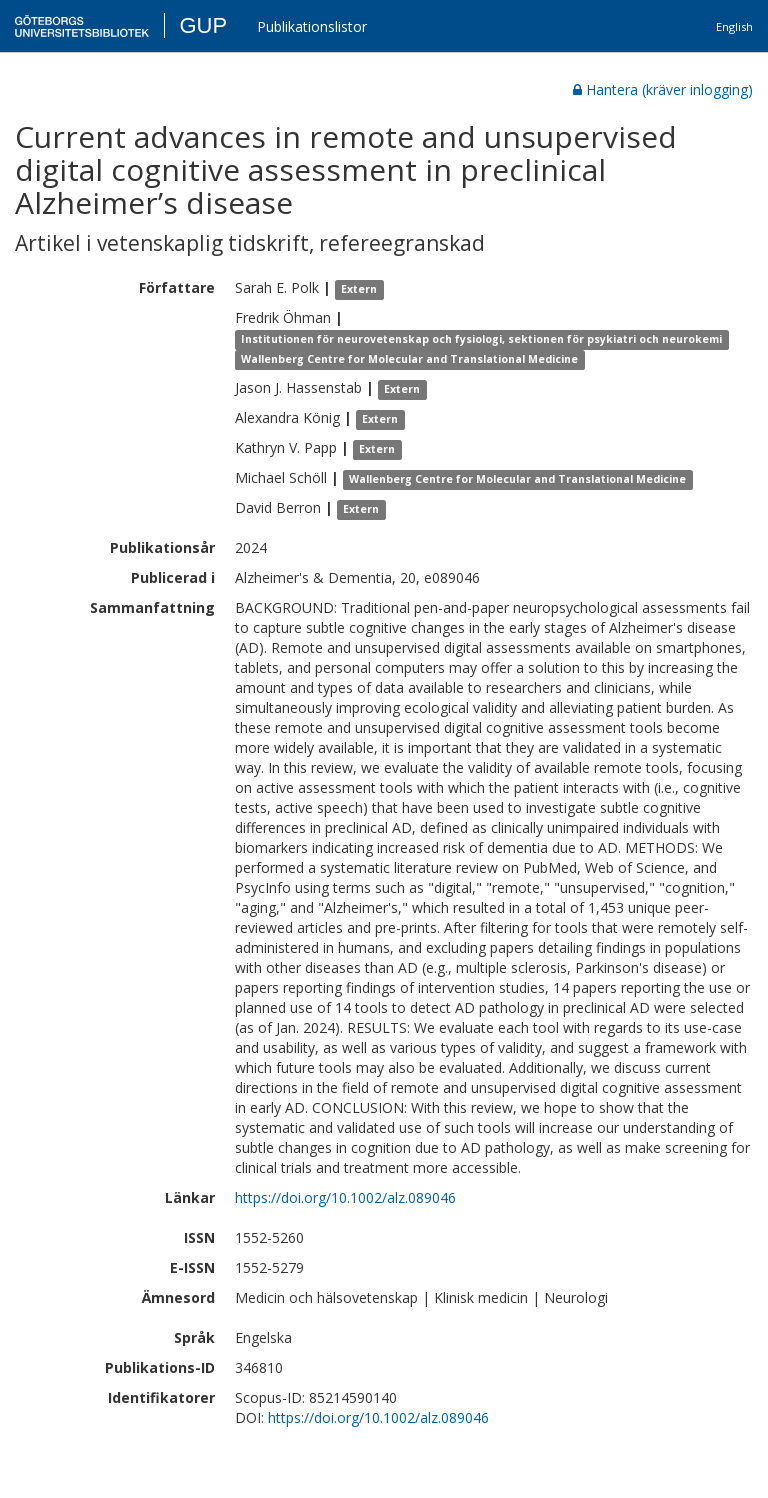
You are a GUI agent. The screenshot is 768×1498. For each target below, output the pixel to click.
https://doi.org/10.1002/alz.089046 (345, 1197)
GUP (203, 25)
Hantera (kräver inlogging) (663, 89)
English (734, 26)
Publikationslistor (312, 26)
